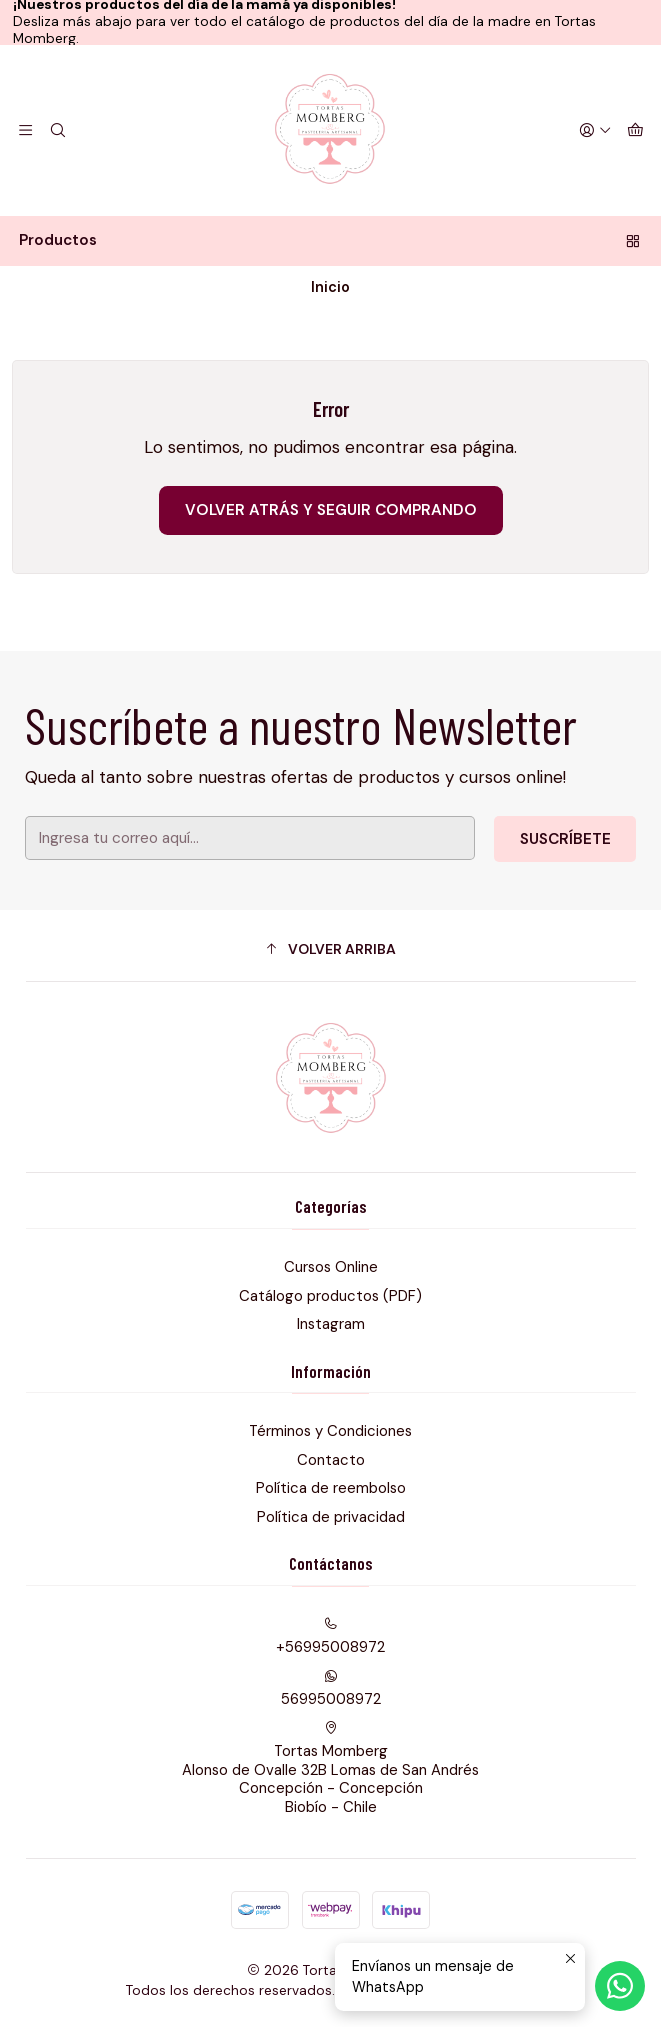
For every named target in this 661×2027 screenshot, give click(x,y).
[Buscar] (58, 130)
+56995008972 (330, 1637)
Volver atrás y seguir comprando (331, 510)
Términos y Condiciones (330, 1431)
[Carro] (635, 130)
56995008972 (331, 1689)
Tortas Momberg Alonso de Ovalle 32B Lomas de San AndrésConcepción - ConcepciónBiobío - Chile (330, 1769)
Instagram (331, 1324)
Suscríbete (550, 834)
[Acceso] (594, 130)
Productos (330, 240)
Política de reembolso (331, 1488)
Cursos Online (331, 1267)
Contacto (331, 1460)
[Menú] (26, 130)
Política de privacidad (331, 1517)
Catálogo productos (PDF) (330, 1296)
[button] (331, 949)
